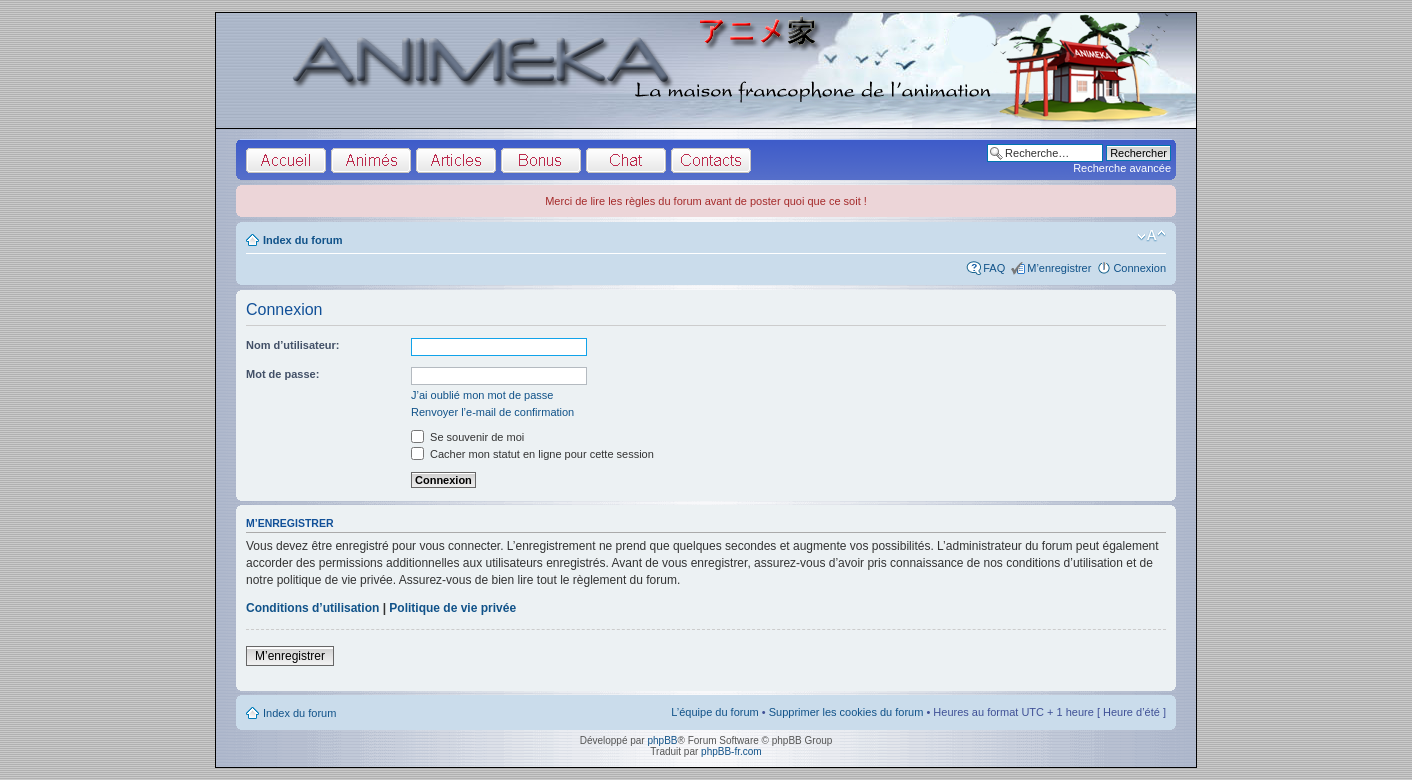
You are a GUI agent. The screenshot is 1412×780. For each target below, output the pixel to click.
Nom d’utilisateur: (293, 345)
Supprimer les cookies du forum (846, 712)
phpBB (662, 740)
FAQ (994, 268)
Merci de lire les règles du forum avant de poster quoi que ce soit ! (706, 201)
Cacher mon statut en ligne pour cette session (532, 454)
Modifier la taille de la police (1151, 236)
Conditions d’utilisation (312, 608)
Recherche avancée (1122, 168)
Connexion (1139, 268)
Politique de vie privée (452, 608)
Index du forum (302, 240)
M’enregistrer (1059, 268)
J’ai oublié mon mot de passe (482, 395)
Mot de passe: (282, 374)
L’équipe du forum (714, 712)
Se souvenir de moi (467, 437)
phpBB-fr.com (731, 751)
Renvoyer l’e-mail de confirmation (492, 412)
